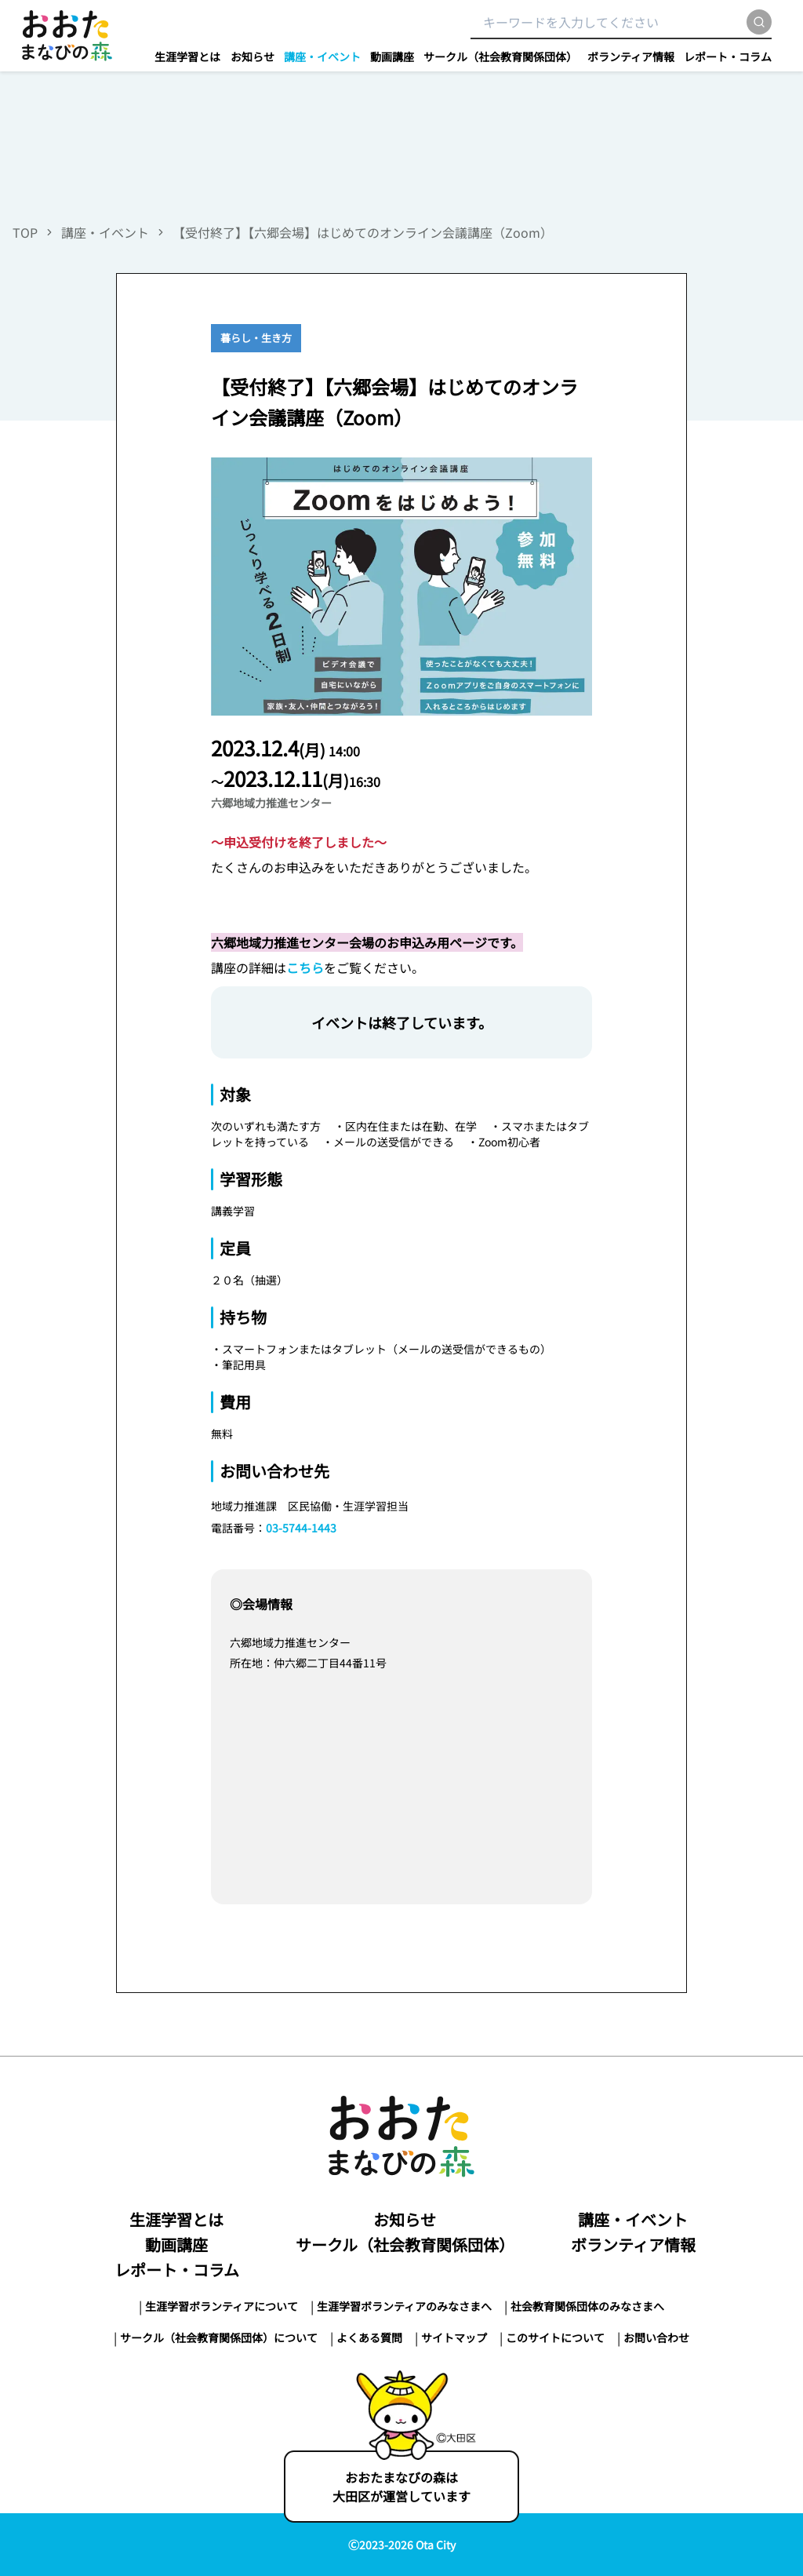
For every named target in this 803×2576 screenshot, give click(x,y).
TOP (25, 232)
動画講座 (392, 56)
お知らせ (252, 56)
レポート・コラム (728, 56)
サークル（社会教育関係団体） (500, 56)
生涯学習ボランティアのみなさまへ (404, 2306)
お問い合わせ (656, 2337)
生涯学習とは (187, 56)
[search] (759, 22)
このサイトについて (555, 2337)
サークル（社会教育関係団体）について (219, 2337)
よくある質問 (369, 2337)
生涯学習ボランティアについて (221, 2306)
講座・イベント (322, 56)
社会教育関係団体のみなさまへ (587, 2306)
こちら (305, 967)
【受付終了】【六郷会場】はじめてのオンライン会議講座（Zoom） (366, 232)
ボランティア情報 (630, 56)
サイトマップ (454, 2337)
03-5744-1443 (301, 1528)
